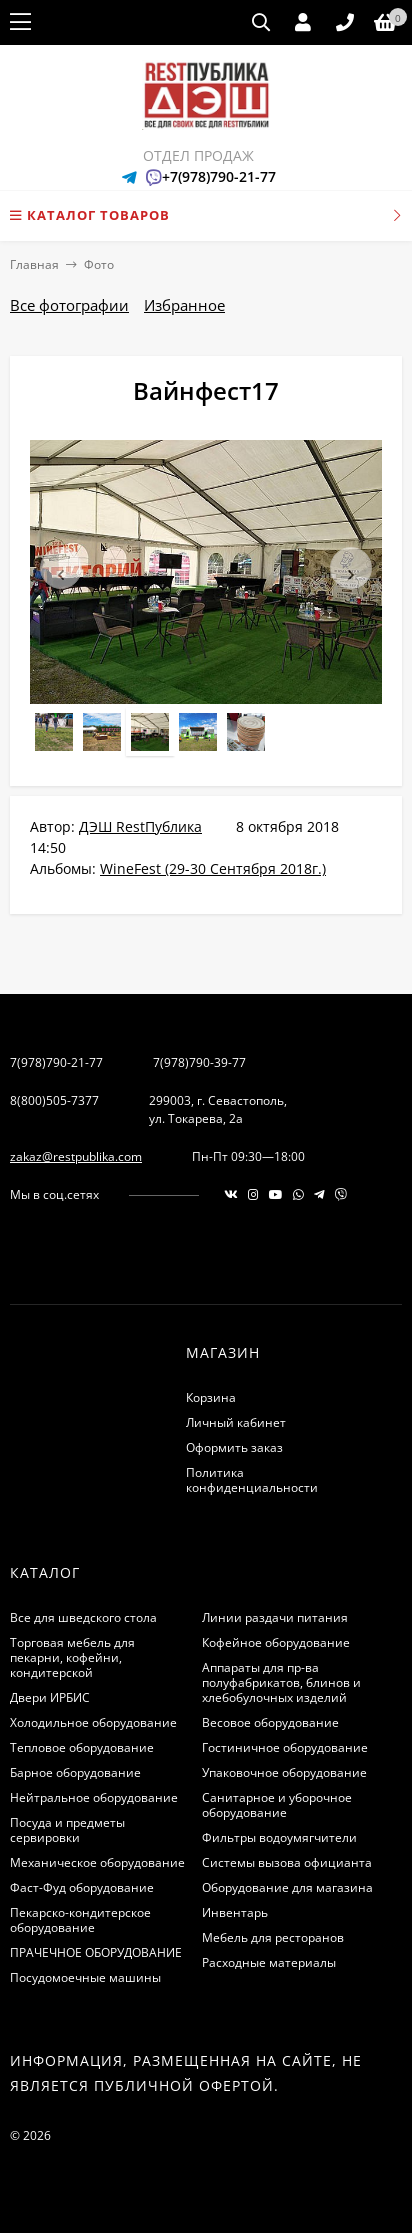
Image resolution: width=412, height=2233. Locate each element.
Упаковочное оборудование (284, 1772)
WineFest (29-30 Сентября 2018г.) (213, 868)
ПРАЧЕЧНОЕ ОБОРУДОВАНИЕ (96, 1952)
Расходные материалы (269, 1962)
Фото (99, 264)
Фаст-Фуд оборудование (82, 1887)
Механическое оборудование (97, 1862)
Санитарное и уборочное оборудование (277, 1805)
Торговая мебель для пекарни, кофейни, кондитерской (72, 1657)
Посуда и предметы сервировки (67, 1830)
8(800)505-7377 (54, 1100)
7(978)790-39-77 (199, 1062)
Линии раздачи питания (275, 1617)
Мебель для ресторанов (273, 1937)
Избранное (184, 305)
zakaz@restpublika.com (76, 1156)
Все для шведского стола (83, 1617)
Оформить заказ (234, 1447)
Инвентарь (235, 1912)
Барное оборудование (75, 1772)
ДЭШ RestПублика (140, 826)
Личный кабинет (236, 1422)
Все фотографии (69, 305)
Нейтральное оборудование (94, 1797)
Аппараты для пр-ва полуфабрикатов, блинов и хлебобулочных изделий (281, 1682)
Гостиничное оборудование (285, 1747)
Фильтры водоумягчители (279, 1837)
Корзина (211, 1397)
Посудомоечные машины (85, 1977)
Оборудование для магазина (287, 1887)
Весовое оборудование (270, 1722)
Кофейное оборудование (276, 1642)
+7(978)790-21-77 (219, 176)
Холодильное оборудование (93, 1722)
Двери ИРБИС (50, 1697)
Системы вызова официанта (287, 1862)
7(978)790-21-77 (56, 1062)
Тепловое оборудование (82, 1747)
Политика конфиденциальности (252, 1480)
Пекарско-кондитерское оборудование (80, 1920)
